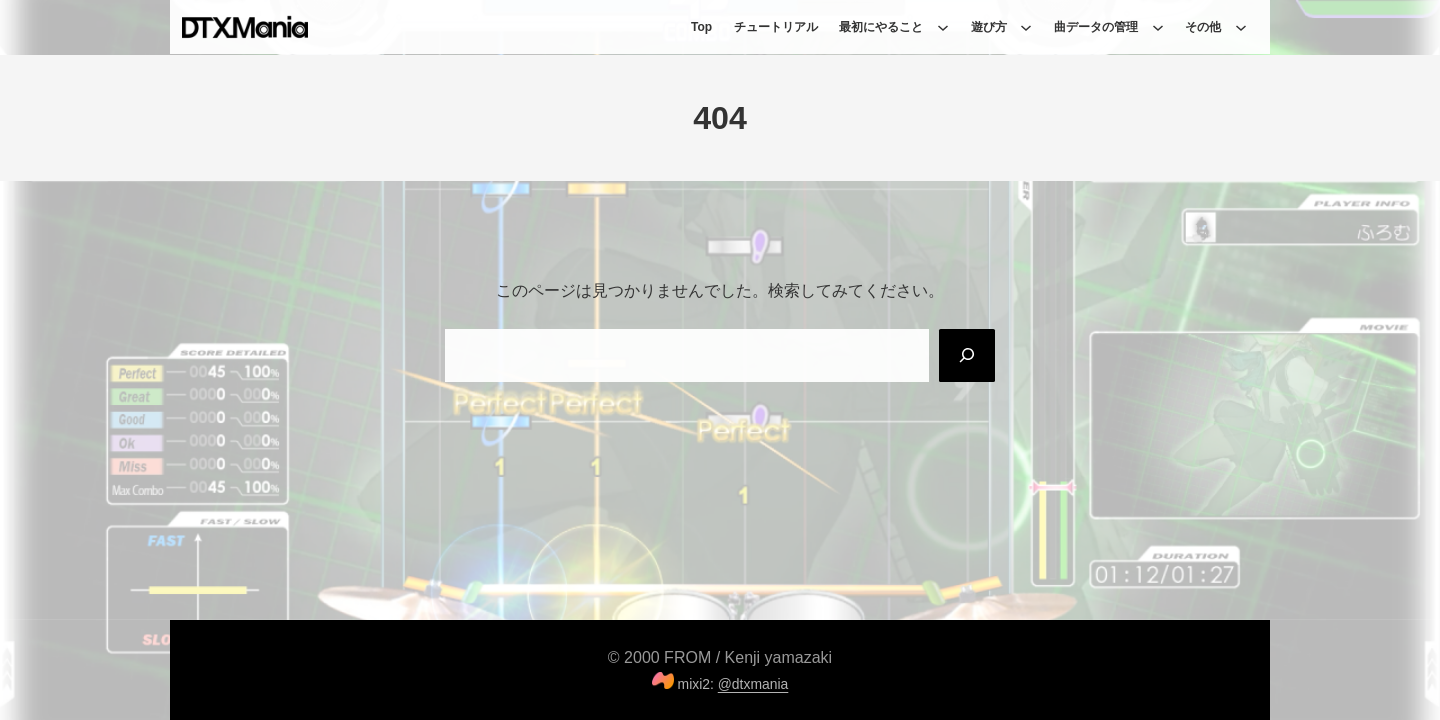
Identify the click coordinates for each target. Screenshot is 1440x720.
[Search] (967, 355)
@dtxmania (753, 684)
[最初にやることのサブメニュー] (943, 27)
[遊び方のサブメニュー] (1026, 27)
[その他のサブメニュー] (1241, 27)
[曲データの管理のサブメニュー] (1158, 27)
